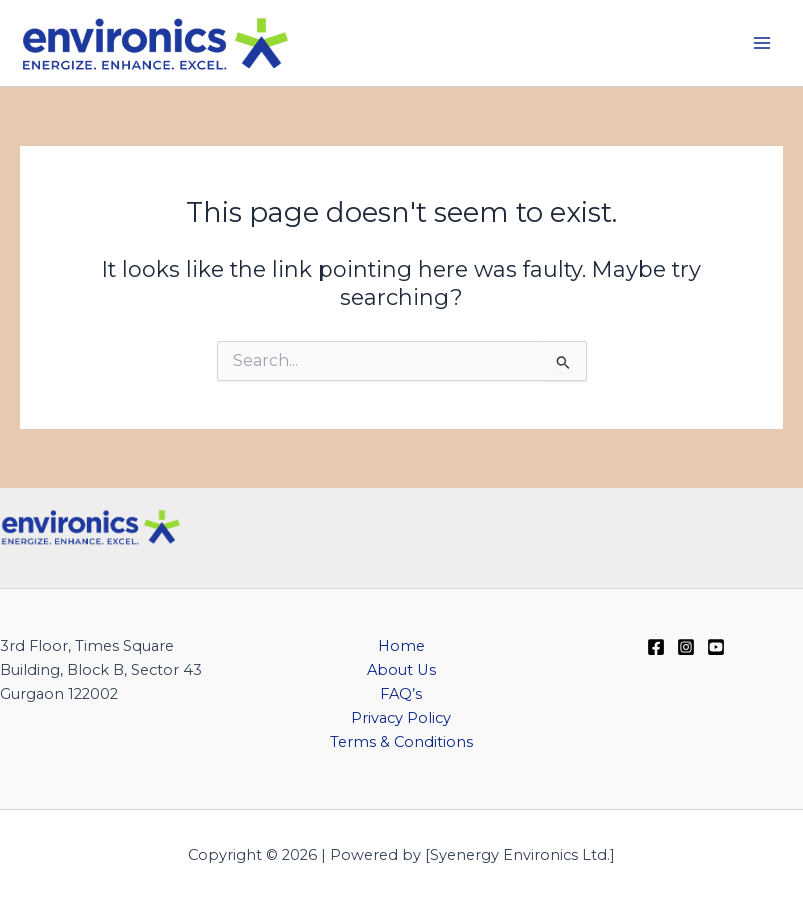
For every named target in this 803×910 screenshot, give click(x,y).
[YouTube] (716, 647)
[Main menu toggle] (762, 43)
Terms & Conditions (401, 742)
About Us (401, 670)
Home (401, 646)
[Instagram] (686, 647)
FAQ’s (401, 694)
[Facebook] (656, 647)
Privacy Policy (401, 718)
